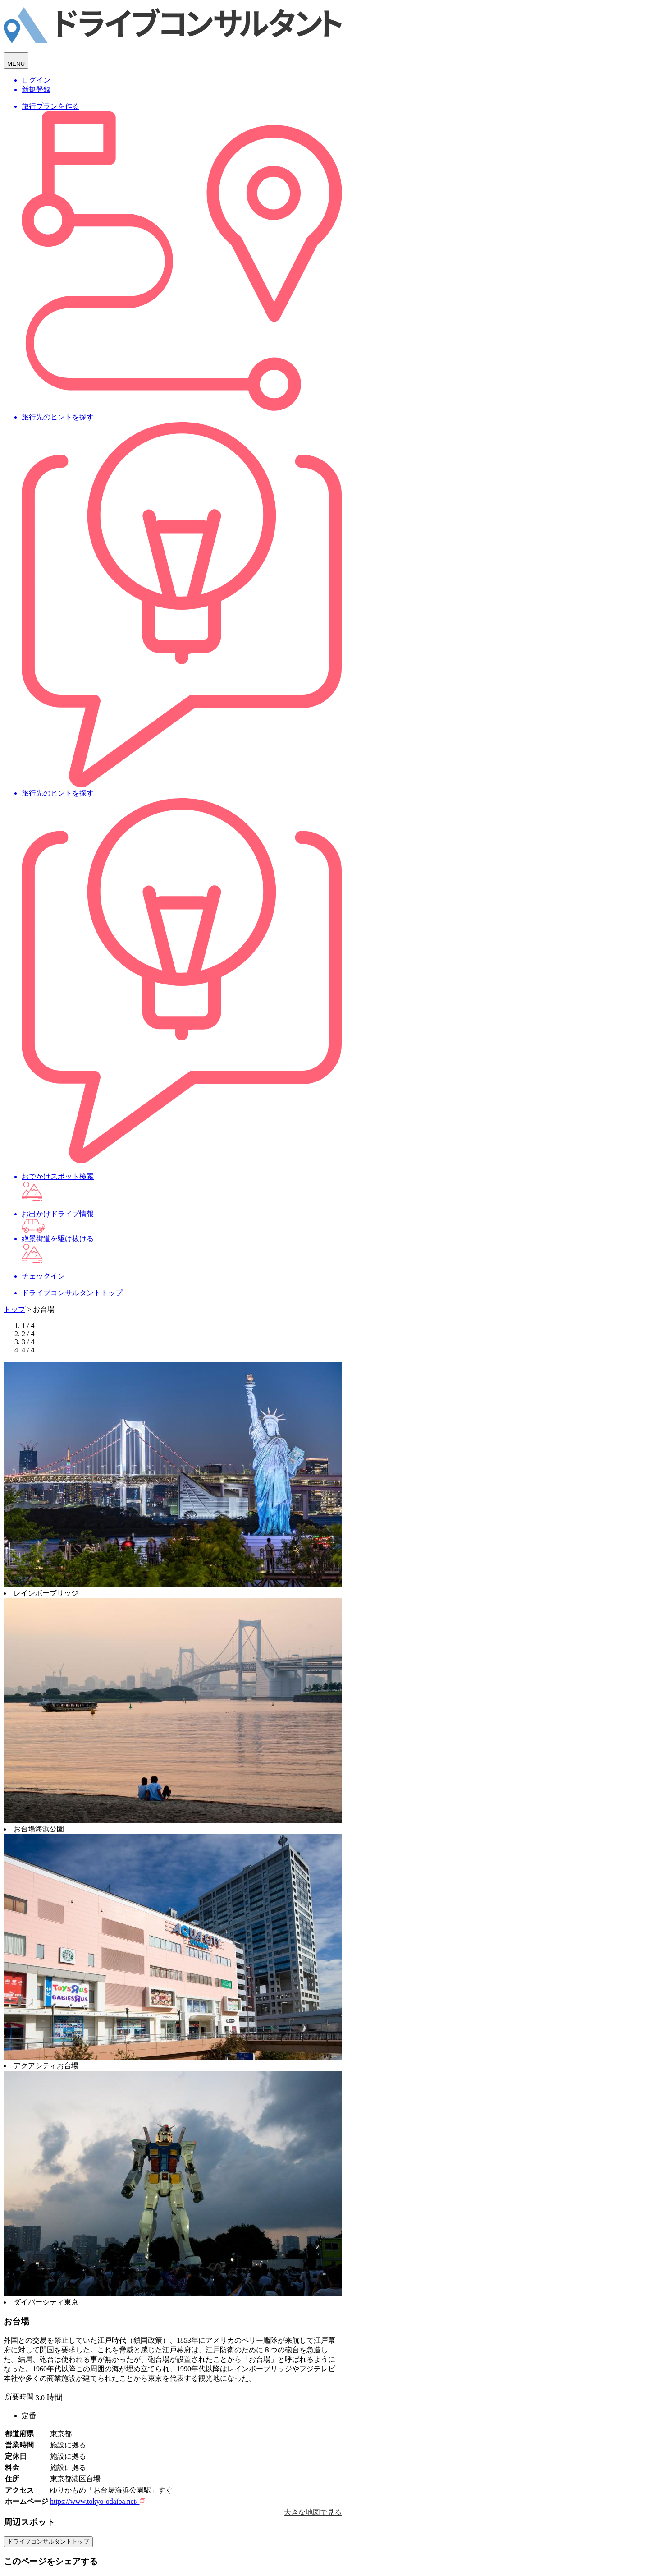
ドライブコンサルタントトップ (48, 2541)
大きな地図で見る (313, 2512)
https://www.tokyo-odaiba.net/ (97, 2501)
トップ (14, 1309)
